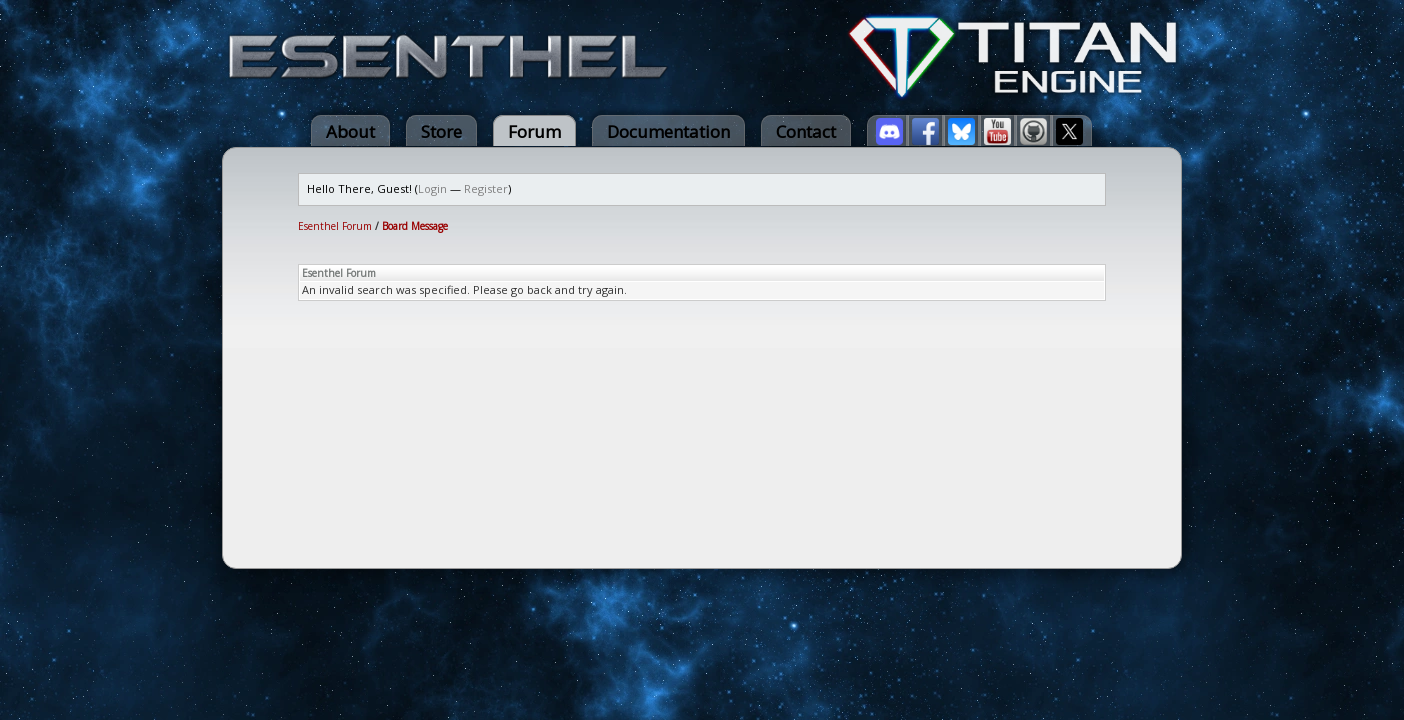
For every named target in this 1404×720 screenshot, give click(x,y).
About (350, 131)
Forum (534, 131)
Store (441, 131)
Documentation (668, 131)
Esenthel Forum (335, 226)
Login (432, 188)
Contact (806, 131)
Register (486, 188)
